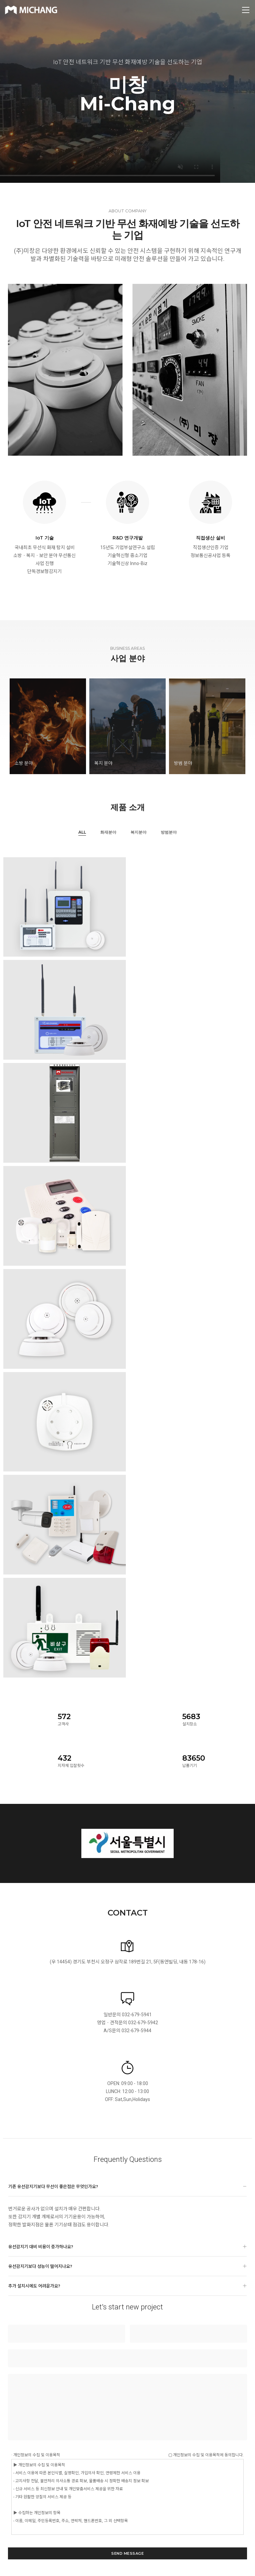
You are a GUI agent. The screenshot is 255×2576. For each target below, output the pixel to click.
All (82, 832)
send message (127, 2553)
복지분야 (138, 832)
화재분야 (108, 832)
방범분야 (169, 832)
